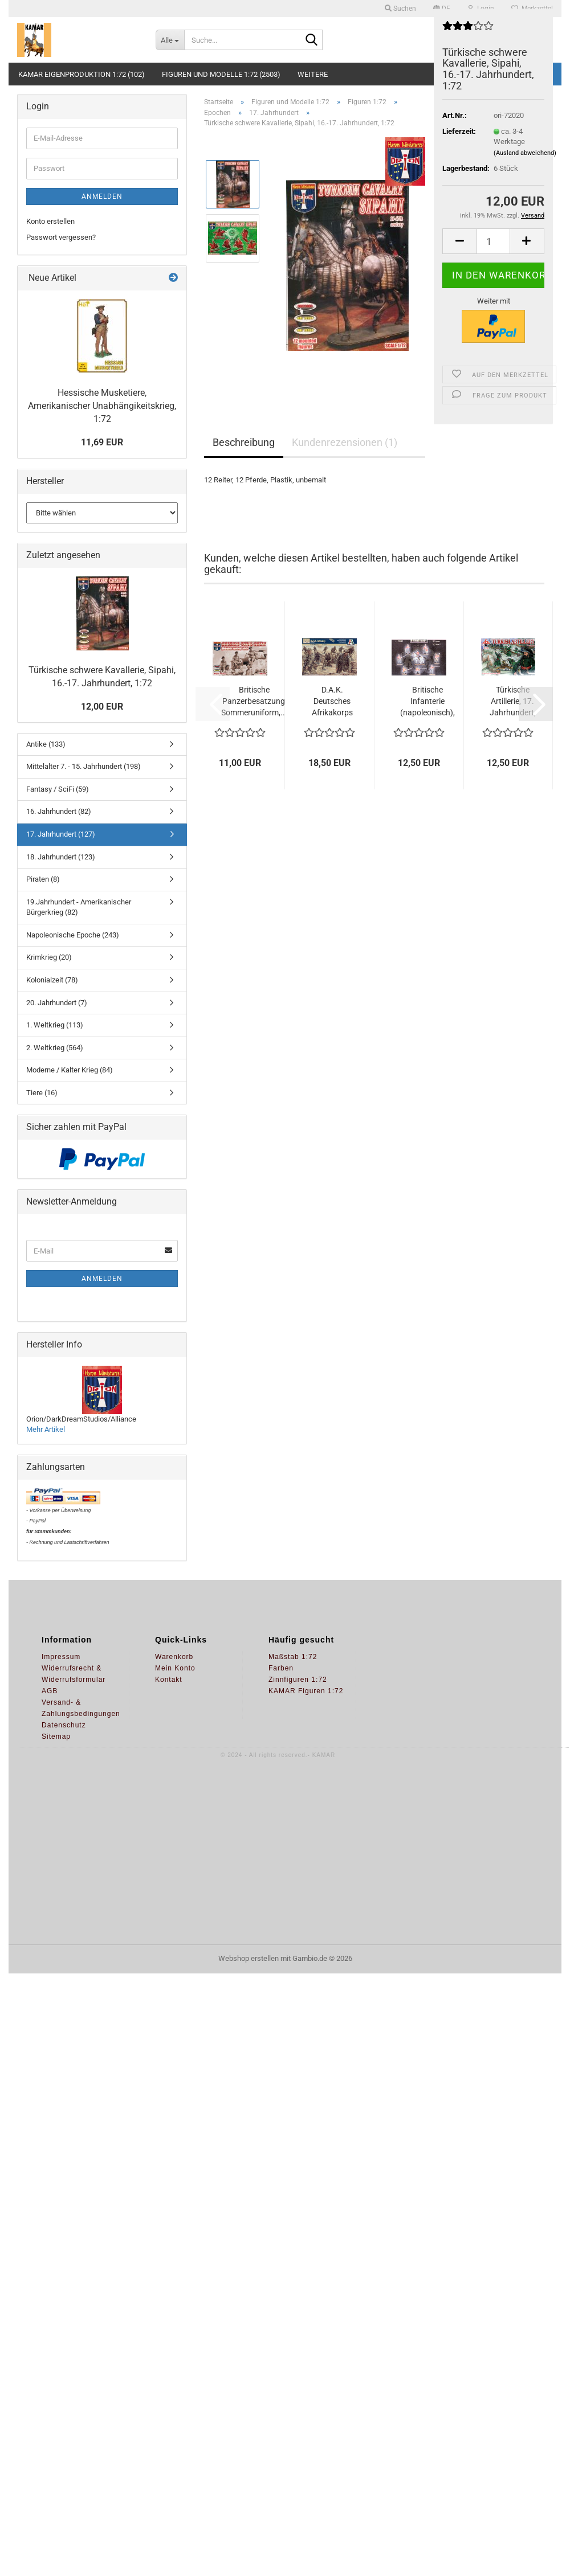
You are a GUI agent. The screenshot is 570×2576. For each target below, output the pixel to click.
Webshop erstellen (248, 1958)
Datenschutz (64, 1725)
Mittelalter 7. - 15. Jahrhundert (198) (83, 766)
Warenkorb (174, 1657)
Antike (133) (46, 744)
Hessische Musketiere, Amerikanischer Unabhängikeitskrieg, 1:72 (102, 405)
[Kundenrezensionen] (468, 30)
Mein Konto (175, 1668)
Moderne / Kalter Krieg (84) (69, 1070)
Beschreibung (244, 442)
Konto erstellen (50, 221)
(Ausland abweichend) (525, 153)
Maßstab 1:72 (292, 1657)
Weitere (313, 74)
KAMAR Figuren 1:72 (305, 1691)
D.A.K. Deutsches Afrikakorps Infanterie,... (332, 701)
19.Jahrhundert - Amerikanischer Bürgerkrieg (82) (78, 907)
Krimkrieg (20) (49, 957)
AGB (50, 1691)
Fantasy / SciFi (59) (57, 789)
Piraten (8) (43, 879)
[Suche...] (170, 40)
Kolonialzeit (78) (52, 980)
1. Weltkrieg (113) (54, 1025)
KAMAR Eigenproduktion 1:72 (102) (81, 74)
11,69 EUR (102, 442)
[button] (459, 241)
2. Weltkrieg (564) (54, 1047)
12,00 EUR (102, 706)
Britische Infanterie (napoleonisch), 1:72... (427, 701)
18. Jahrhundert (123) (60, 857)
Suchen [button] (400, 9)
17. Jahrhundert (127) (60, 834)
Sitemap (56, 1736)
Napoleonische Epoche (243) (72, 935)
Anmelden (102, 196)
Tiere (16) (42, 1092)
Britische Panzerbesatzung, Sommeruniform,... (254, 701)
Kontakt (168, 1680)
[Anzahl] (493, 241)
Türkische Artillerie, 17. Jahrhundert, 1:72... (513, 701)
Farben (281, 1668)
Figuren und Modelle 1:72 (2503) (221, 74)
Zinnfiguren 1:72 (297, 1680)
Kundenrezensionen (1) (344, 442)
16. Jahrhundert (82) (58, 811)
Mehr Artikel (45, 1429)
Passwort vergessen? (61, 237)
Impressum (61, 1657)
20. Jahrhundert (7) (56, 1002)
